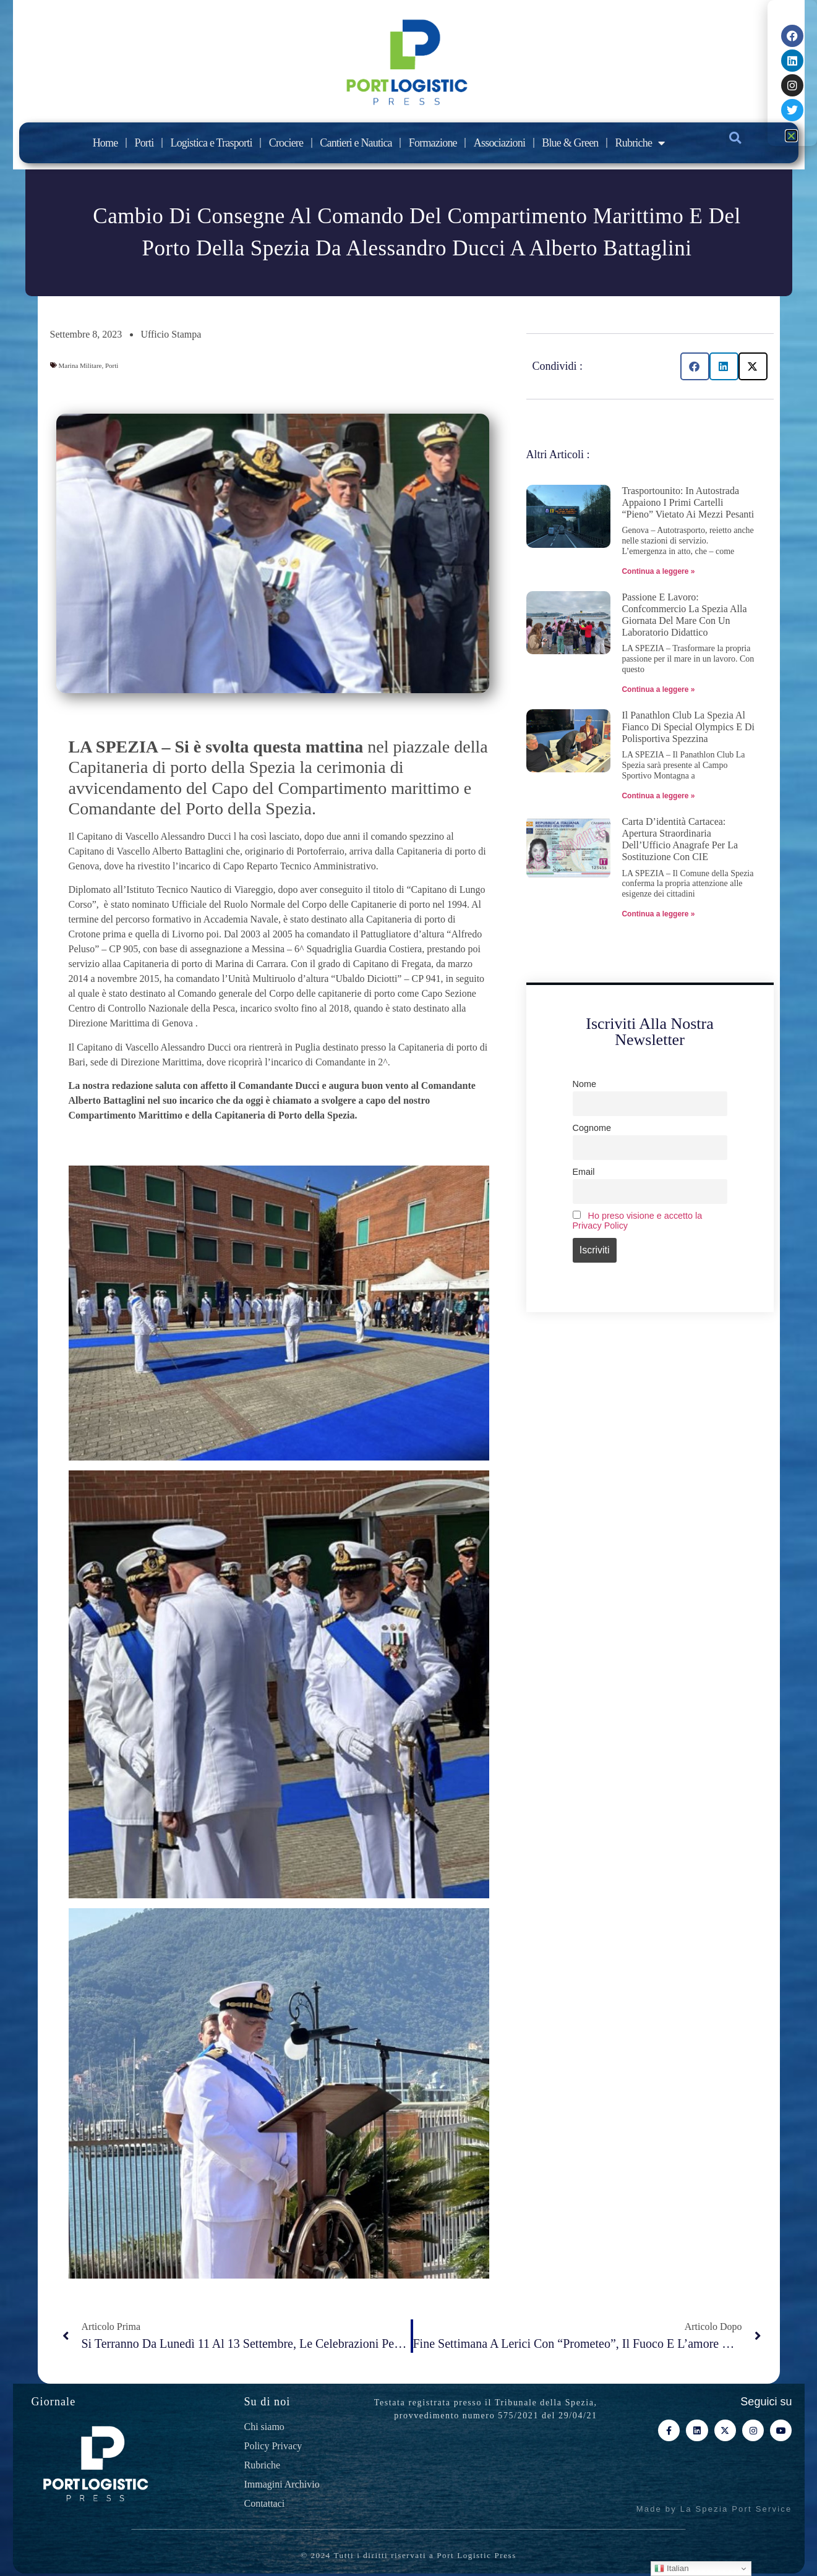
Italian (671, 2569)
